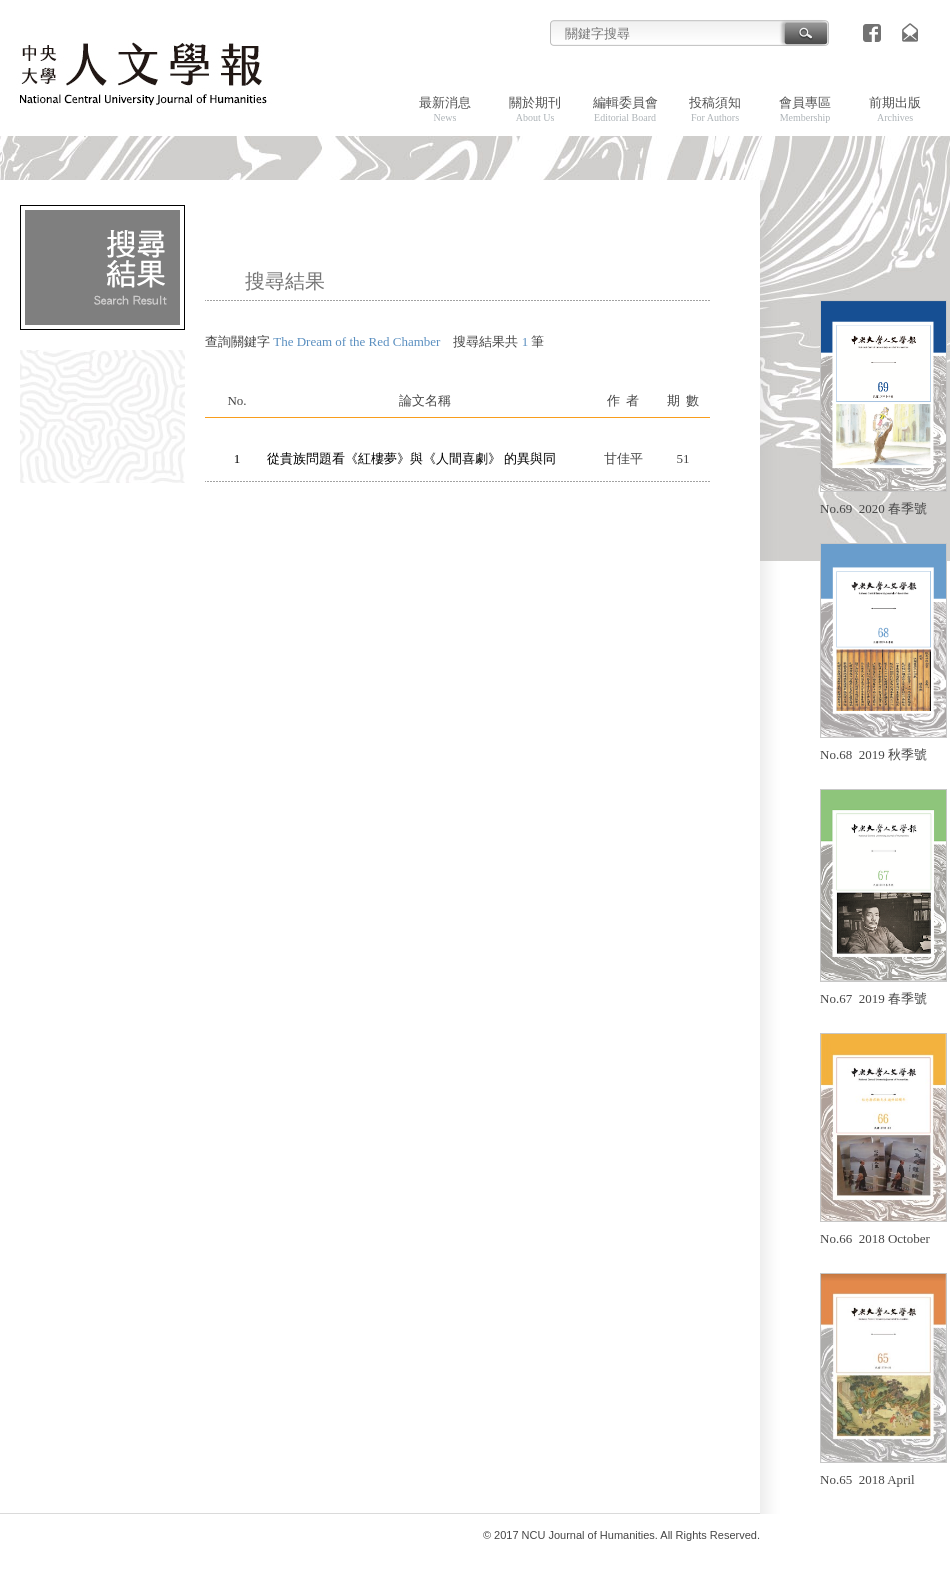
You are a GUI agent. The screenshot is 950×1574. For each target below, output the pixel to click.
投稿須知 (715, 109)
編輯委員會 (625, 109)
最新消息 (445, 109)
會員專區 (805, 109)
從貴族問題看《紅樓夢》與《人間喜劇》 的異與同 (411, 458)
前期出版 (895, 109)
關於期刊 (535, 109)
